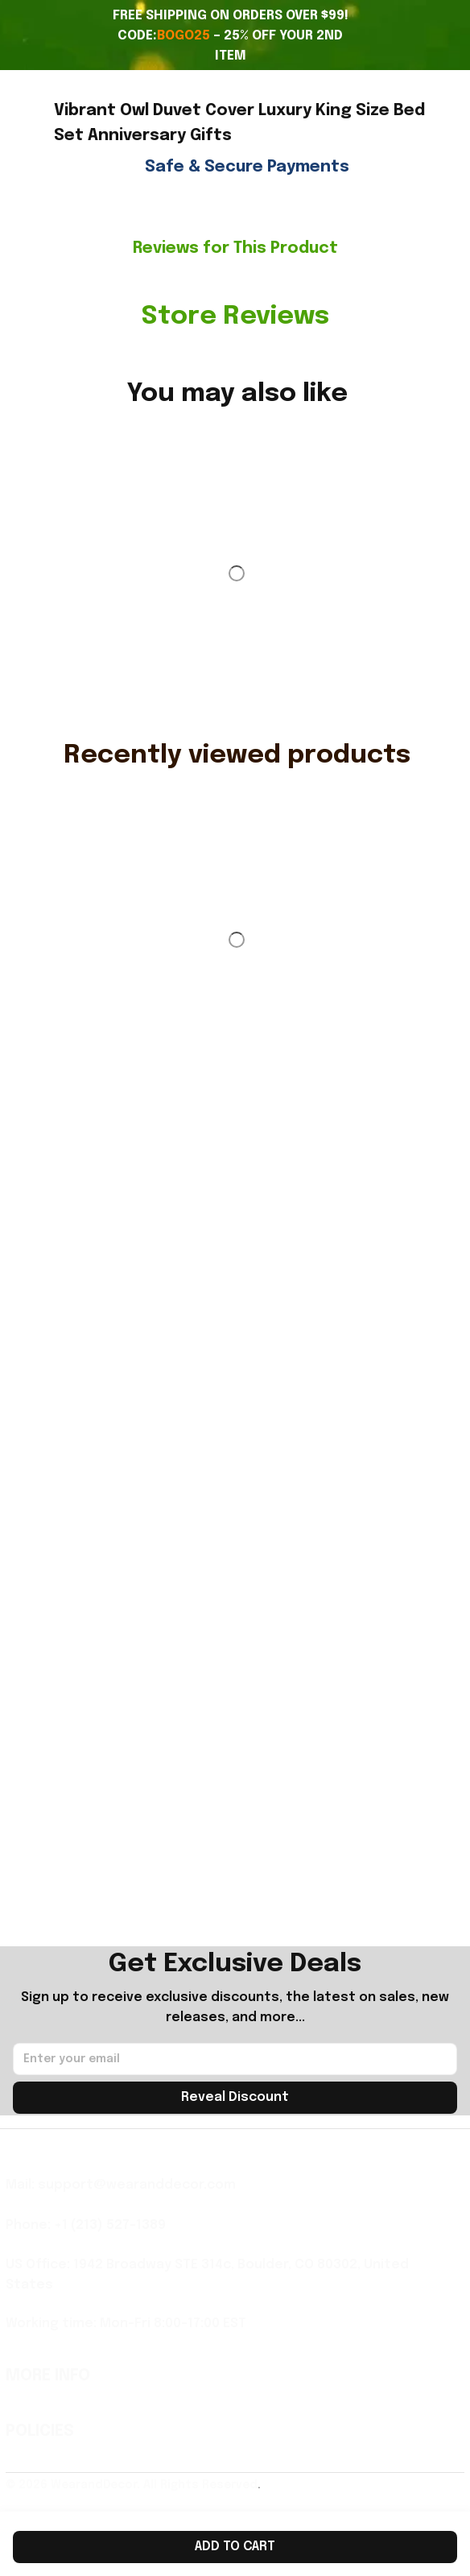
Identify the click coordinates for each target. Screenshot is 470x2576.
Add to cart (235, 2546)
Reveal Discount (235, 2097)
